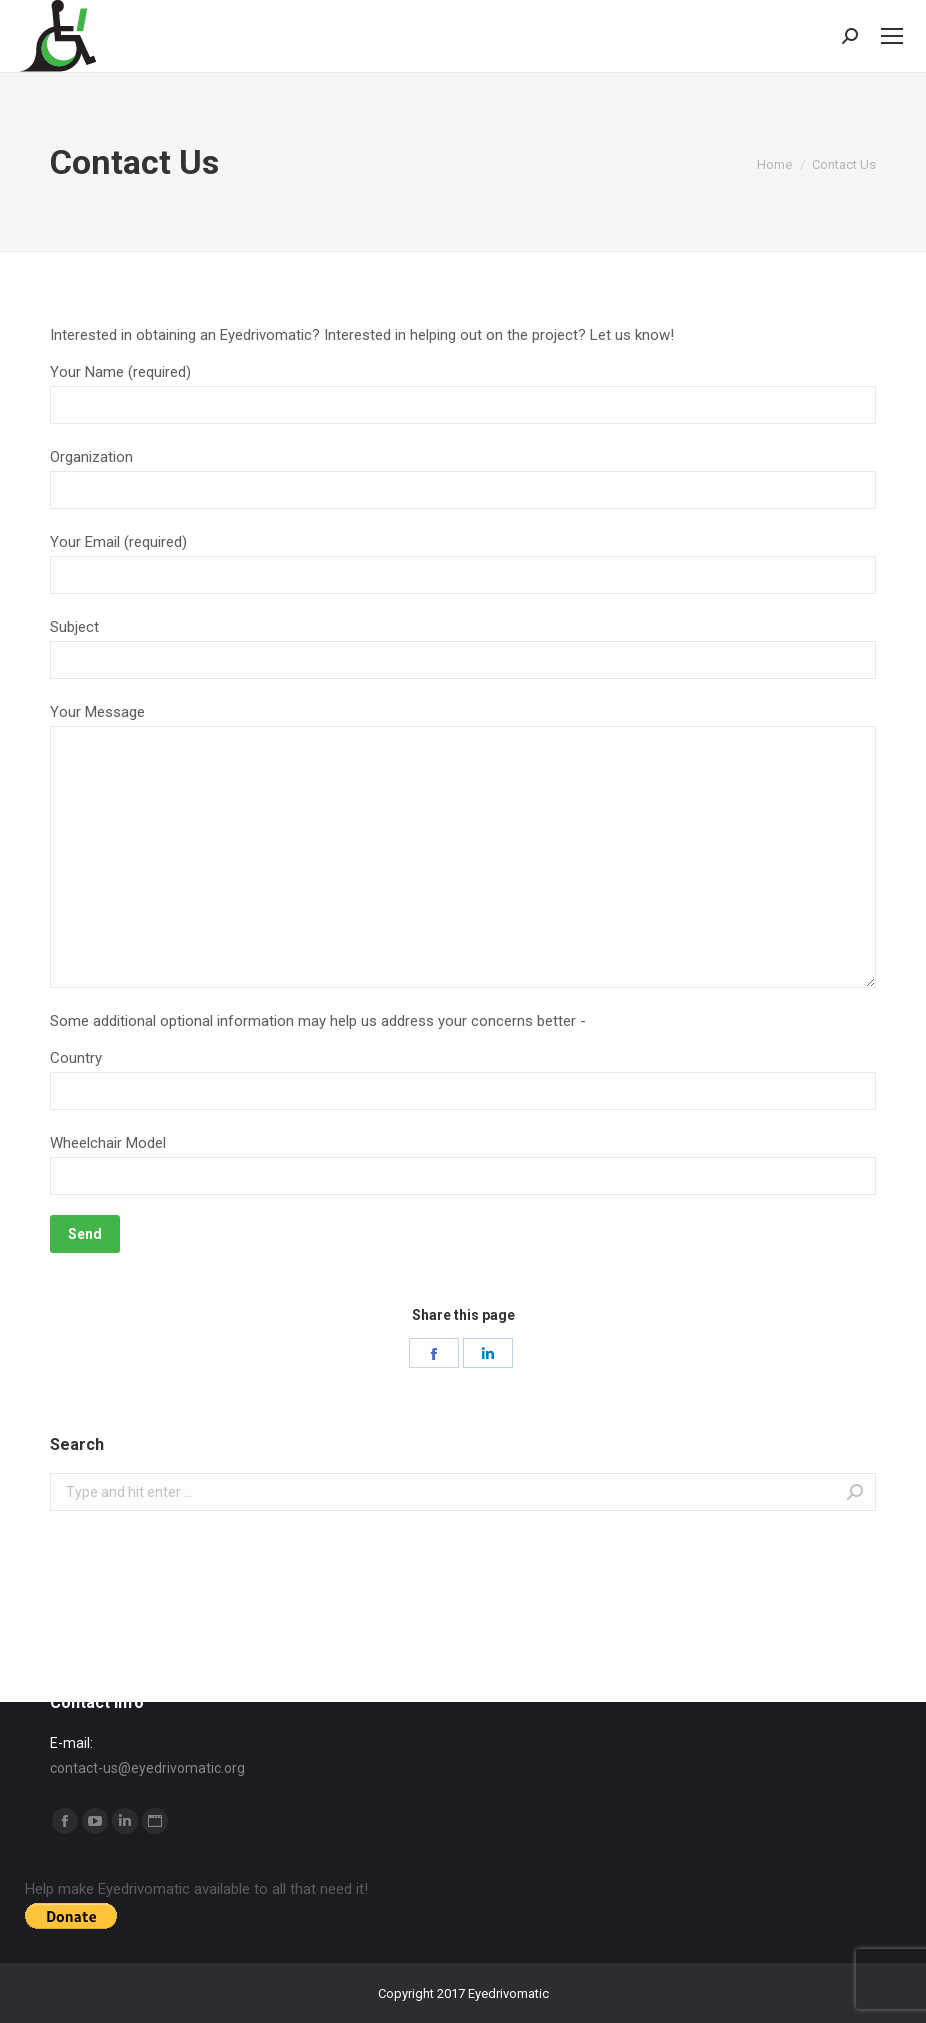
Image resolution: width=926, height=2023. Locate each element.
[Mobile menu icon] (892, 36)
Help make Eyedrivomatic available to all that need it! (196, 1889)
